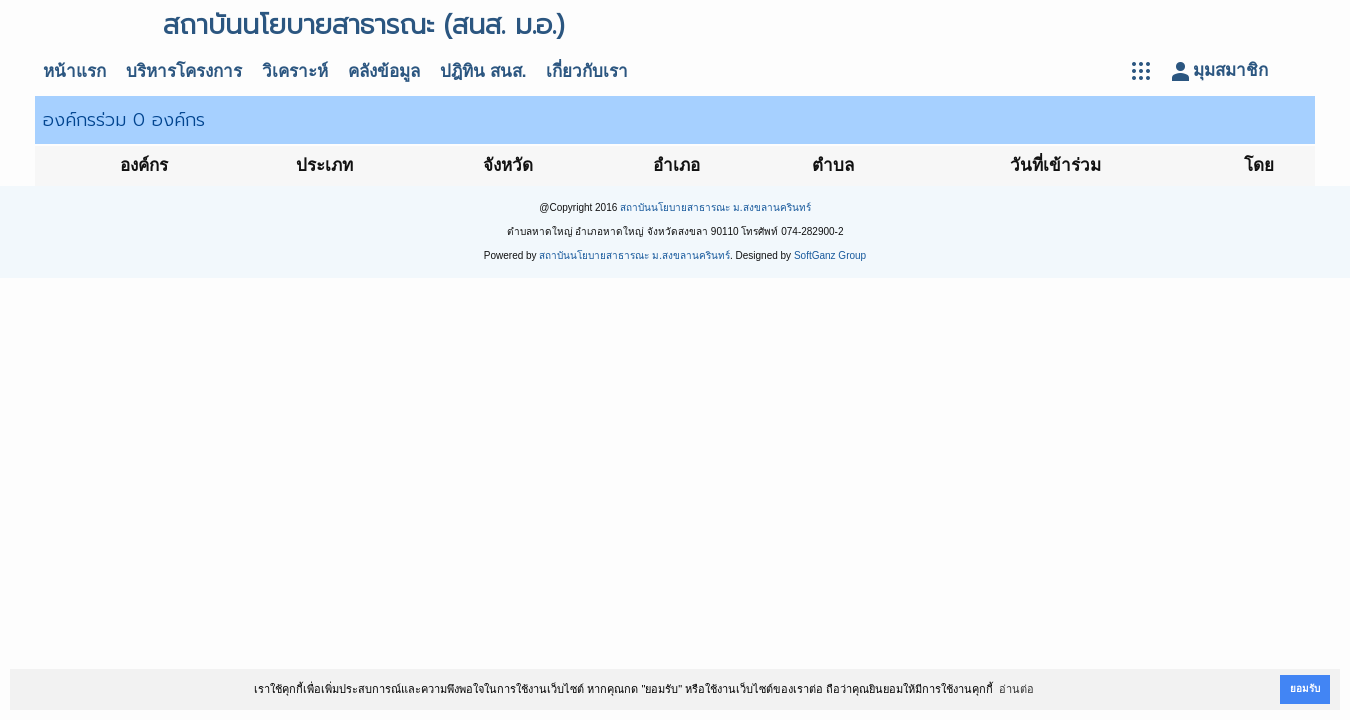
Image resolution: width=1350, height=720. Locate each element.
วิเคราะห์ (295, 71)
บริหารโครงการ (184, 71)
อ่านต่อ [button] (1016, 689)
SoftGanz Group (830, 255)
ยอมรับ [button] (1305, 688)
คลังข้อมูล (384, 71)
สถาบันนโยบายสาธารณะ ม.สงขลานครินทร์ (715, 207)
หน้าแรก (74, 71)
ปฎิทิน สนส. (483, 71)
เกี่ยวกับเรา (587, 71)
